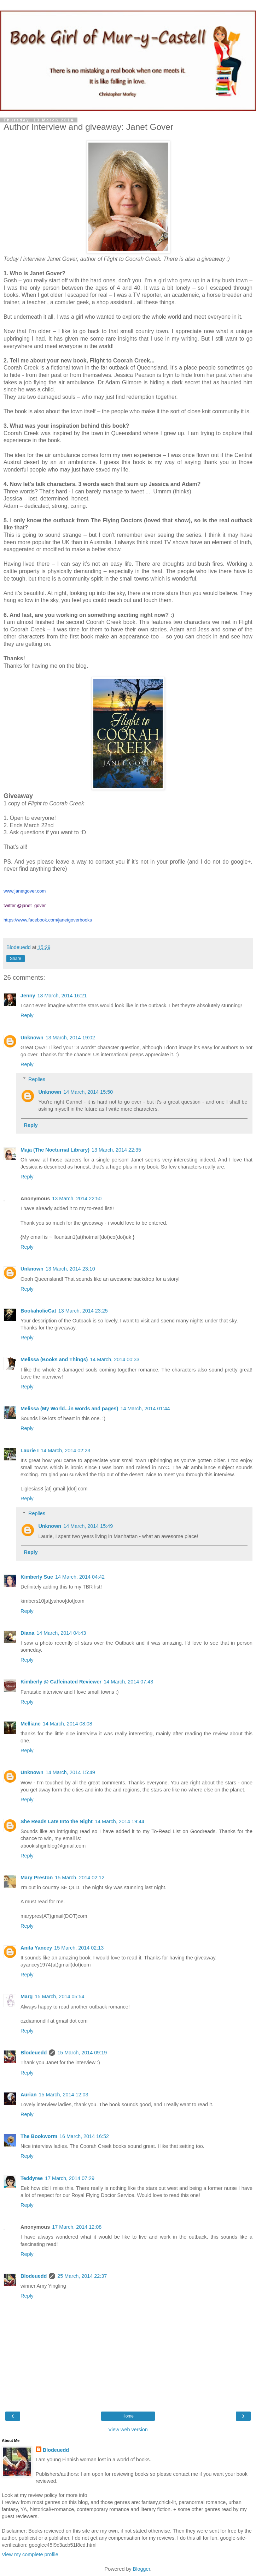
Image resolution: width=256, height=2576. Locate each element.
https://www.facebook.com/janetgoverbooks (48, 920)
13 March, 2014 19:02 (70, 1037)
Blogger (141, 2569)
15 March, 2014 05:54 (59, 1996)
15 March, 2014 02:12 (79, 1877)
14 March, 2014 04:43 (61, 1633)
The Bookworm (39, 2136)
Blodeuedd (34, 2052)
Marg (27, 1996)
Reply (27, 1015)
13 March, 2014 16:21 (62, 995)
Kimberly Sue (37, 1577)
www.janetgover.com (25, 891)
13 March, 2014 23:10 (70, 1269)
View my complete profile (30, 2554)
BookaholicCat (38, 1311)
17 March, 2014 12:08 (76, 2227)
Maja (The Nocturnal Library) (55, 1150)
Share (15, 958)
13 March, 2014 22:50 (76, 1198)
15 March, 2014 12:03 (63, 2094)
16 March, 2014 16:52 (84, 2136)
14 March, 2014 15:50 (88, 1092)
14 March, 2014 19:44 (119, 1821)
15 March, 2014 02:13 (79, 1948)
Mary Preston (37, 1877)
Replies (36, 1079)
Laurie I (30, 1450)
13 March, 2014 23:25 (83, 1311)
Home (128, 2416)
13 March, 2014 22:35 (116, 1150)
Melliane (31, 1724)
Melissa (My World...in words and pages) (69, 1408)
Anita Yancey (36, 1948)
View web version (128, 2429)
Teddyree (32, 2178)
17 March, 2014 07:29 (69, 2178)
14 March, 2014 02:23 (65, 1450)
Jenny (28, 995)
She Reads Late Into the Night (57, 1821)
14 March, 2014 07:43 (128, 1682)
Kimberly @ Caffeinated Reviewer (61, 1682)
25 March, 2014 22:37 (82, 2276)
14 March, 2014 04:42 (80, 1577)
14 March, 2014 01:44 (145, 1408)
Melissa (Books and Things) (54, 1359)
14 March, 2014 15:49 (88, 1526)
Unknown (32, 1037)
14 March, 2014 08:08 (67, 1724)
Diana (27, 1633)
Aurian (29, 2094)
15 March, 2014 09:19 (82, 2052)
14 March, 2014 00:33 (114, 1359)
